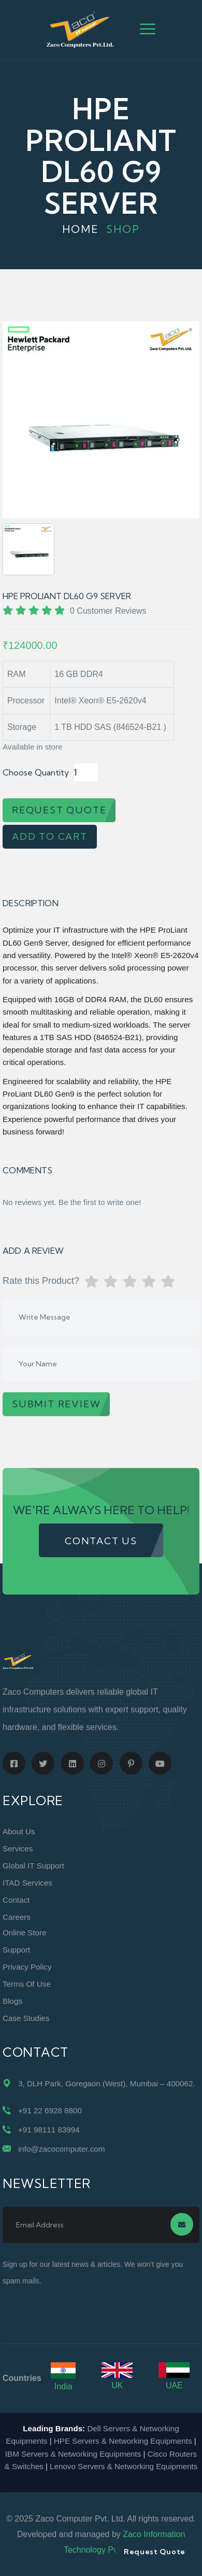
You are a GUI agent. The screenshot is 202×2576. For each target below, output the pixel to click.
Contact (16, 1899)
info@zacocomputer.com (61, 2148)
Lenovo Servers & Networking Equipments (123, 2466)
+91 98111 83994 (49, 2129)
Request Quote (154, 2551)
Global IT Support (33, 1865)
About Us (19, 1831)
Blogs (12, 2001)
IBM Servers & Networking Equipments (73, 2453)
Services (18, 1848)
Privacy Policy (27, 1966)
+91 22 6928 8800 (50, 2110)
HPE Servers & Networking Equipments (123, 2440)
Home (80, 229)
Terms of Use (27, 1983)
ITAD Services (27, 1882)
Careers (17, 1917)
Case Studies (26, 2018)
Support (16, 1949)
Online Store (24, 1932)
